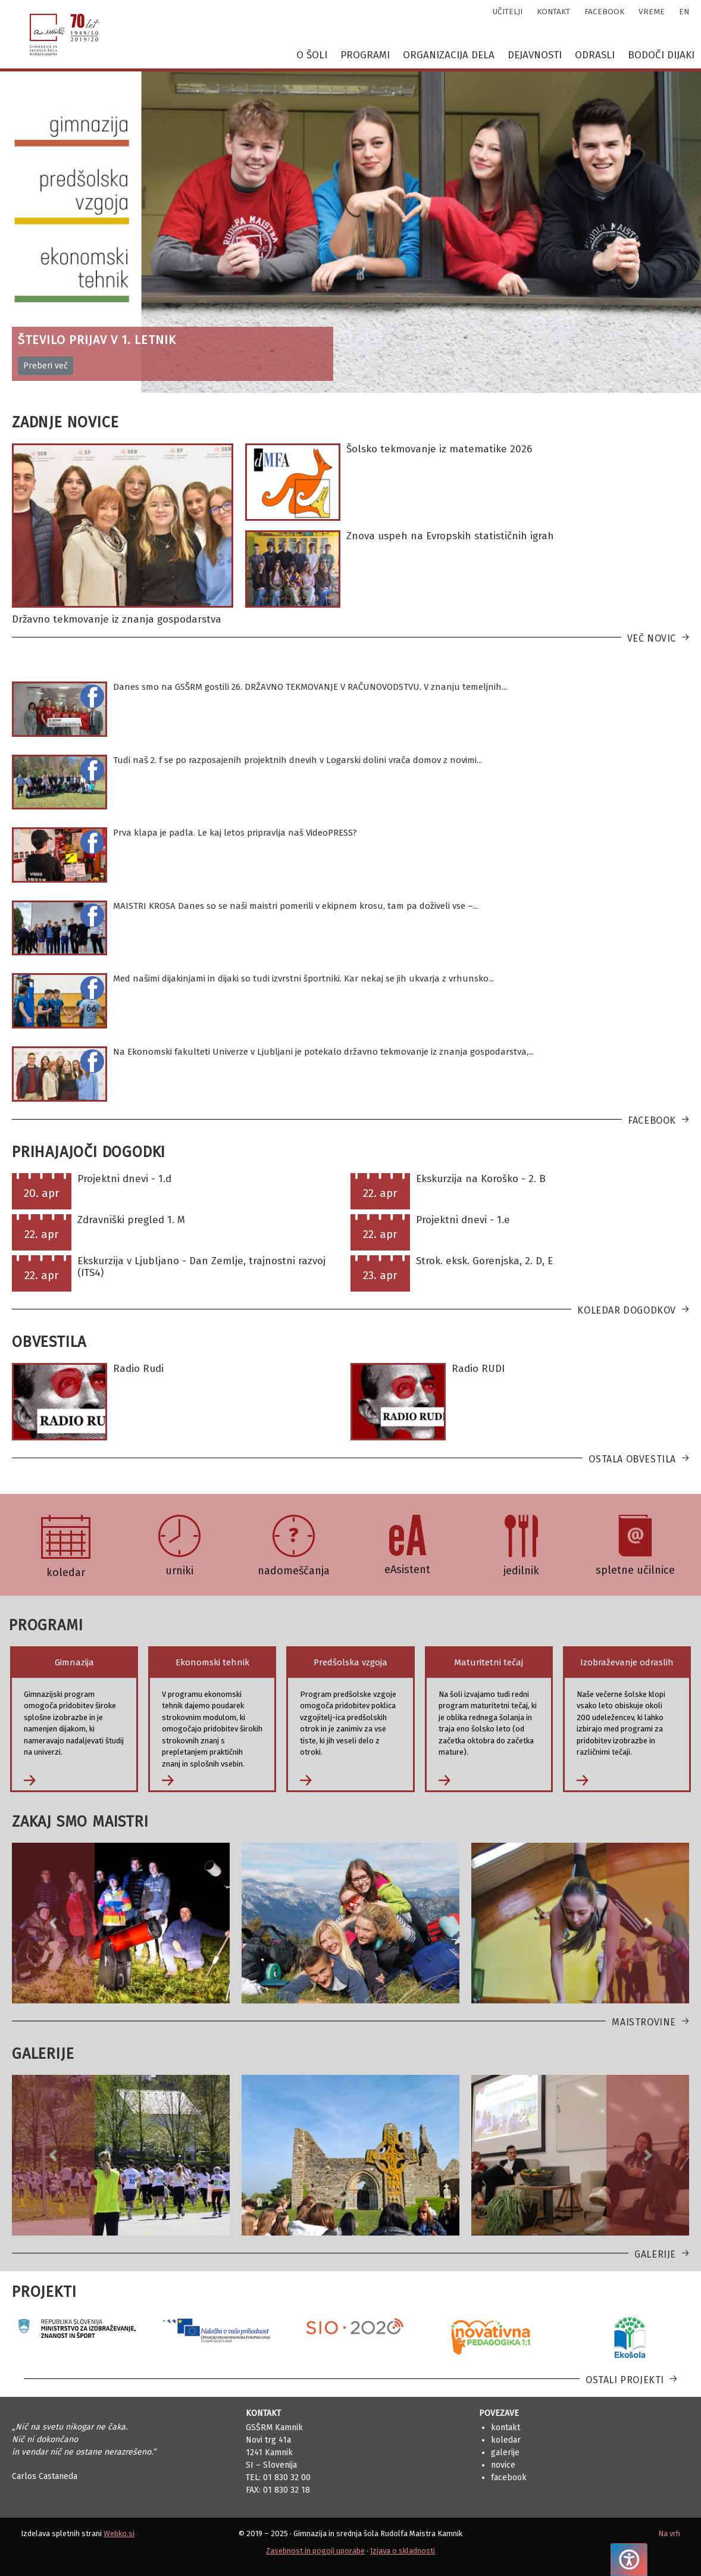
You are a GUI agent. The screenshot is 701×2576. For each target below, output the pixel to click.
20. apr (42, 1193)
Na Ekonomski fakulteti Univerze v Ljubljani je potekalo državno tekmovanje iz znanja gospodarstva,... (323, 1051)
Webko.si (119, 2533)
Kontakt (505, 2427)
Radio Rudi (138, 1368)
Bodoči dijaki (661, 55)
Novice (503, 2465)
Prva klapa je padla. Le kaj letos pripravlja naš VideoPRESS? (235, 832)
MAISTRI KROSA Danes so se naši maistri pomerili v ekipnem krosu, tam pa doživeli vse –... (295, 906)
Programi (365, 55)
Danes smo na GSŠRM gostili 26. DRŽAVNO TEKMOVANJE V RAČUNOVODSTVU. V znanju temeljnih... (310, 686)
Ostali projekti (625, 2380)
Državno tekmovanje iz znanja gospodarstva (116, 619)
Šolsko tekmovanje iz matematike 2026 (439, 449)
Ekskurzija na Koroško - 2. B (481, 1179)
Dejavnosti (535, 55)
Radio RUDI (478, 1368)
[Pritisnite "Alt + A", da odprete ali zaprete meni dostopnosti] (629, 2559)
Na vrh (669, 2533)
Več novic (651, 638)
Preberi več (45, 366)
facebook (604, 12)
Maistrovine (644, 2022)
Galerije (655, 2254)
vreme (652, 12)
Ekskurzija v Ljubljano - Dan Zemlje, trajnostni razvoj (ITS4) (201, 1267)
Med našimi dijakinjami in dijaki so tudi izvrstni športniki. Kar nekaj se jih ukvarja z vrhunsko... (303, 978)
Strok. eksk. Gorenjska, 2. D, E (484, 1261)
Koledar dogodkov (626, 1310)
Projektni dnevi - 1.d (124, 1179)
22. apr (380, 1193)
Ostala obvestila (632, 1459)
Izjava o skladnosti (402, 2550)
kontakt (553, 12)
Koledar (506, 2440)
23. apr (380, 1275)
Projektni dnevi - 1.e (463, 1220)
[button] (53, 1923)
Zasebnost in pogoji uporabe (315, 2550)
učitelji (507, 12)
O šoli (311, 55)
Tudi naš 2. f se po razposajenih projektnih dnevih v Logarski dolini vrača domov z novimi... (297, 760)
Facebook (652, 1120)
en (684, 12)
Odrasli (595, 55)
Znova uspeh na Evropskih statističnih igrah (450, 536)
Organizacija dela (449, 55)
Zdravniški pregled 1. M (131, 1220)
